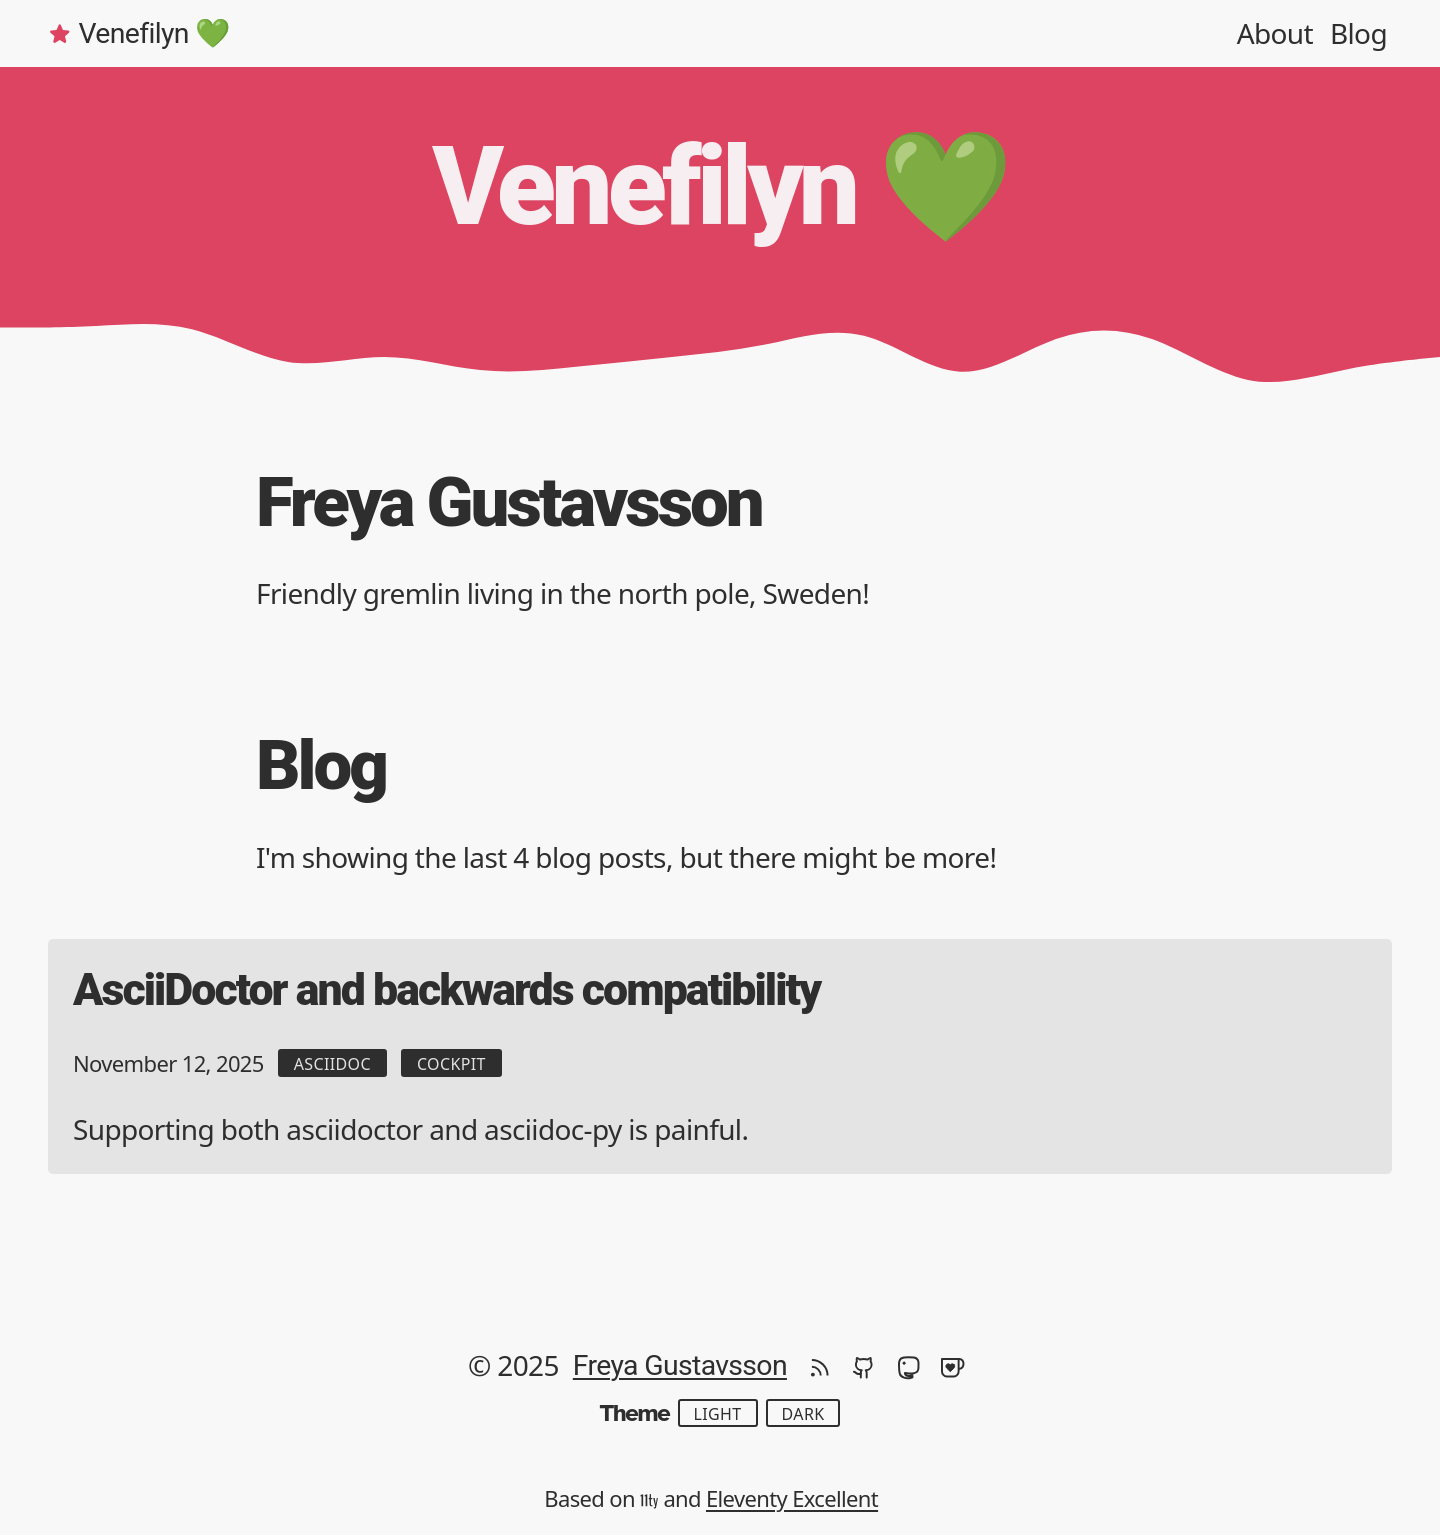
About (1275, 33)
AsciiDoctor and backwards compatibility (446, 990)
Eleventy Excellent (792, 1498)
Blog (1358, 33)
